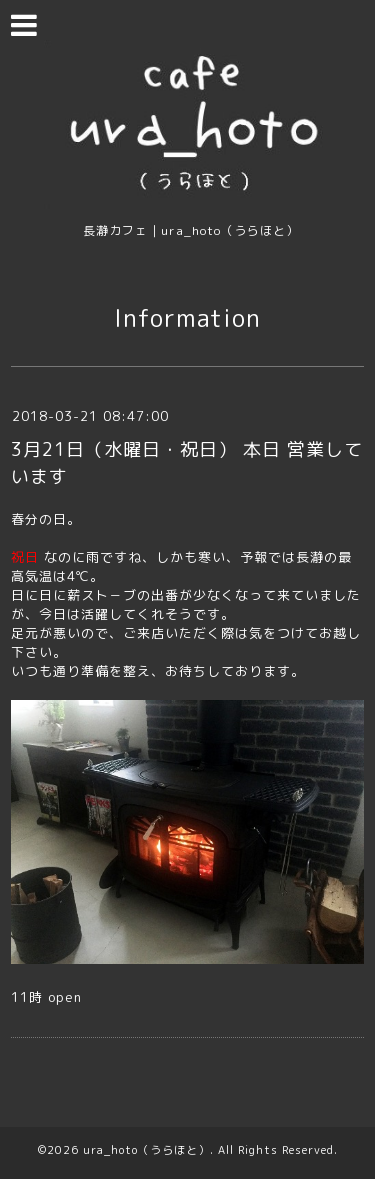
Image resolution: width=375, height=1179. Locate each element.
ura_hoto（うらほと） (146, 1150)
